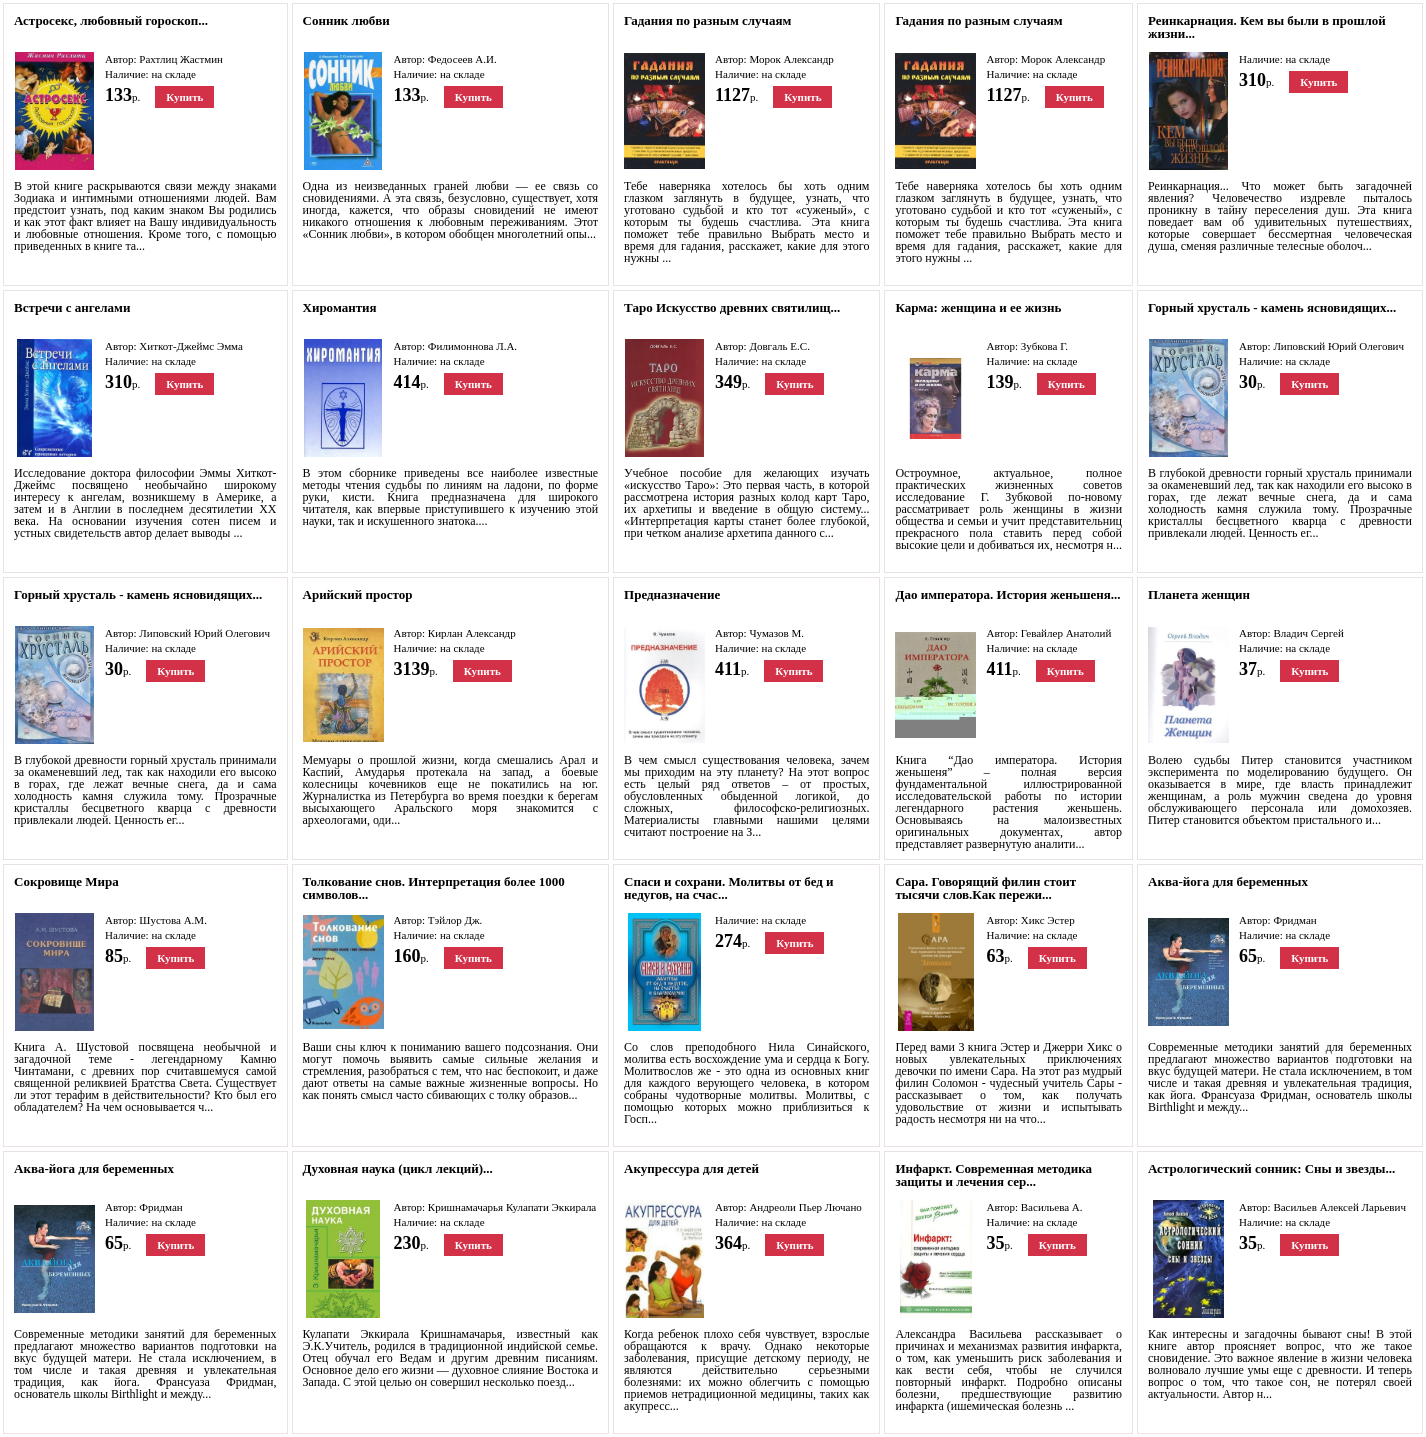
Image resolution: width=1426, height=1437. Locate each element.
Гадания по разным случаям (707, 20)
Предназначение (672, 594)
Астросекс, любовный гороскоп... (111, 20)
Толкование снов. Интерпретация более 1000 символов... (434, 888)
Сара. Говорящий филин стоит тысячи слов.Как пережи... (985, 888)
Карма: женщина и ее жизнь (978, 307)
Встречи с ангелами (72, 307)
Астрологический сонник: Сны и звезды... (1271, 1168)
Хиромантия (340, 307)
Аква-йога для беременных (1228, 881)
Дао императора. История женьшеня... (1007, 594)
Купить (184, 97)
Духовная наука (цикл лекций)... (398, 1168)
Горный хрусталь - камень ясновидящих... (1272, 307)
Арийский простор (358, 594)
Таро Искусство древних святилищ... (732, 307)
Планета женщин (1199, 594)
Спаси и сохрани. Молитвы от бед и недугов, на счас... (729, 888)
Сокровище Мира (66, 881)
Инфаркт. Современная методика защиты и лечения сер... (993, 1175)
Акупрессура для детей (691, 1168)
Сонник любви (346, 20)
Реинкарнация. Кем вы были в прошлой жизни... (1267, 27)
